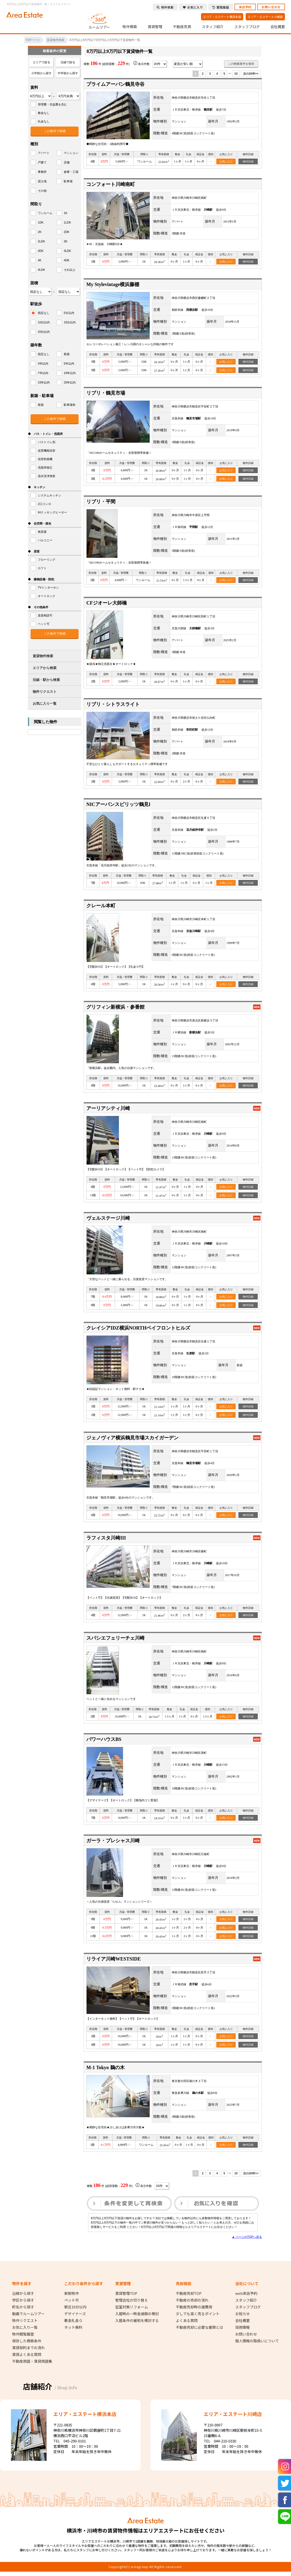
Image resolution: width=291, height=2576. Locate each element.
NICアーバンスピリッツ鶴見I (118, 804)
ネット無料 (73, 2327)
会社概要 (277, 26)
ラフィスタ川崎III (106, 1537)
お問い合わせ (271, 7)
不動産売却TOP (189, 2293)
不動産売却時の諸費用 (194, 2307)
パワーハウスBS (103, 1739)
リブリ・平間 (100, 501)
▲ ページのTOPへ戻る (247, 2237)
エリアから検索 (45, 668)
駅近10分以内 (75, 2307)
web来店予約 (246, 2293)
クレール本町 (100, 905)
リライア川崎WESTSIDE (113, 1959)
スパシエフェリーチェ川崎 (115, 1638)
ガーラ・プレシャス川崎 (113, 1840)
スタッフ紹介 (213, 26)
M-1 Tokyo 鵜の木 (105, 2067)
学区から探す (23, 2300)
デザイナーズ (75, 2314)
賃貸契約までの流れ (28, 2347)
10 (235, 73)
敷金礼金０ (73, 2320)
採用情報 (242, 2327)
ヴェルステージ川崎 (108, 1218)
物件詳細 (248, 161)
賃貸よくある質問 (26, 2354)
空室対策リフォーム (131, 2307)
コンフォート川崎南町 (110, 184)
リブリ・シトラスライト (113, 704)
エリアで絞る (41, 62)
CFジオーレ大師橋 (106, 603)
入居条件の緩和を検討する (137, 2320)
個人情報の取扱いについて (257, 2341)
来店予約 (245, 7)
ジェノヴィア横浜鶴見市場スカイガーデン (132, 1437)
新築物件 (71, 2293)
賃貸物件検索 (43, 656)
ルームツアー (99, 20)
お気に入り (193, 7)
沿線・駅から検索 (46, 680)
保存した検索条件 (26, 2341)
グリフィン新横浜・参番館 (115, 1007)
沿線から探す (23, 2293)
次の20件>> (251, 73)
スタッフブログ (247, 26)
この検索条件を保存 (241, 63)
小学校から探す (41, 73)
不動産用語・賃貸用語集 (32, 2361)
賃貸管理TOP (126, 2293)
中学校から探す (68, 73)
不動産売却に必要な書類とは (199, 2327)
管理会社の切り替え (131, 2300)
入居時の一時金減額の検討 (137, 2314)
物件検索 (129, 26)
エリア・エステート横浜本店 (222, 17)
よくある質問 (187, 2320)
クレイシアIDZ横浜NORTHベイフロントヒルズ (138, 1328)
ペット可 (71, 2300)
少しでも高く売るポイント (197, 2314)
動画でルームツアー (28, 2314)
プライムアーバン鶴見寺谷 (115, 84)
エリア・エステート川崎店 (265, 17)
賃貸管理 (155, 26)
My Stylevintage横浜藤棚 (112, 284)
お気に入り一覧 (45, 703)
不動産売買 (182, 26)
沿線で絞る (68, 62)
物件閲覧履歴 (23, 2334)
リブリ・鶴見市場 (105, 393)
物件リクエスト (45, 692)
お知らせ (242, 2314)
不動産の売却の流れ (192, 2300)
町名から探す (23, 2307)
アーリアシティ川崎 (108, 1108)
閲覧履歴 (220, 7)
